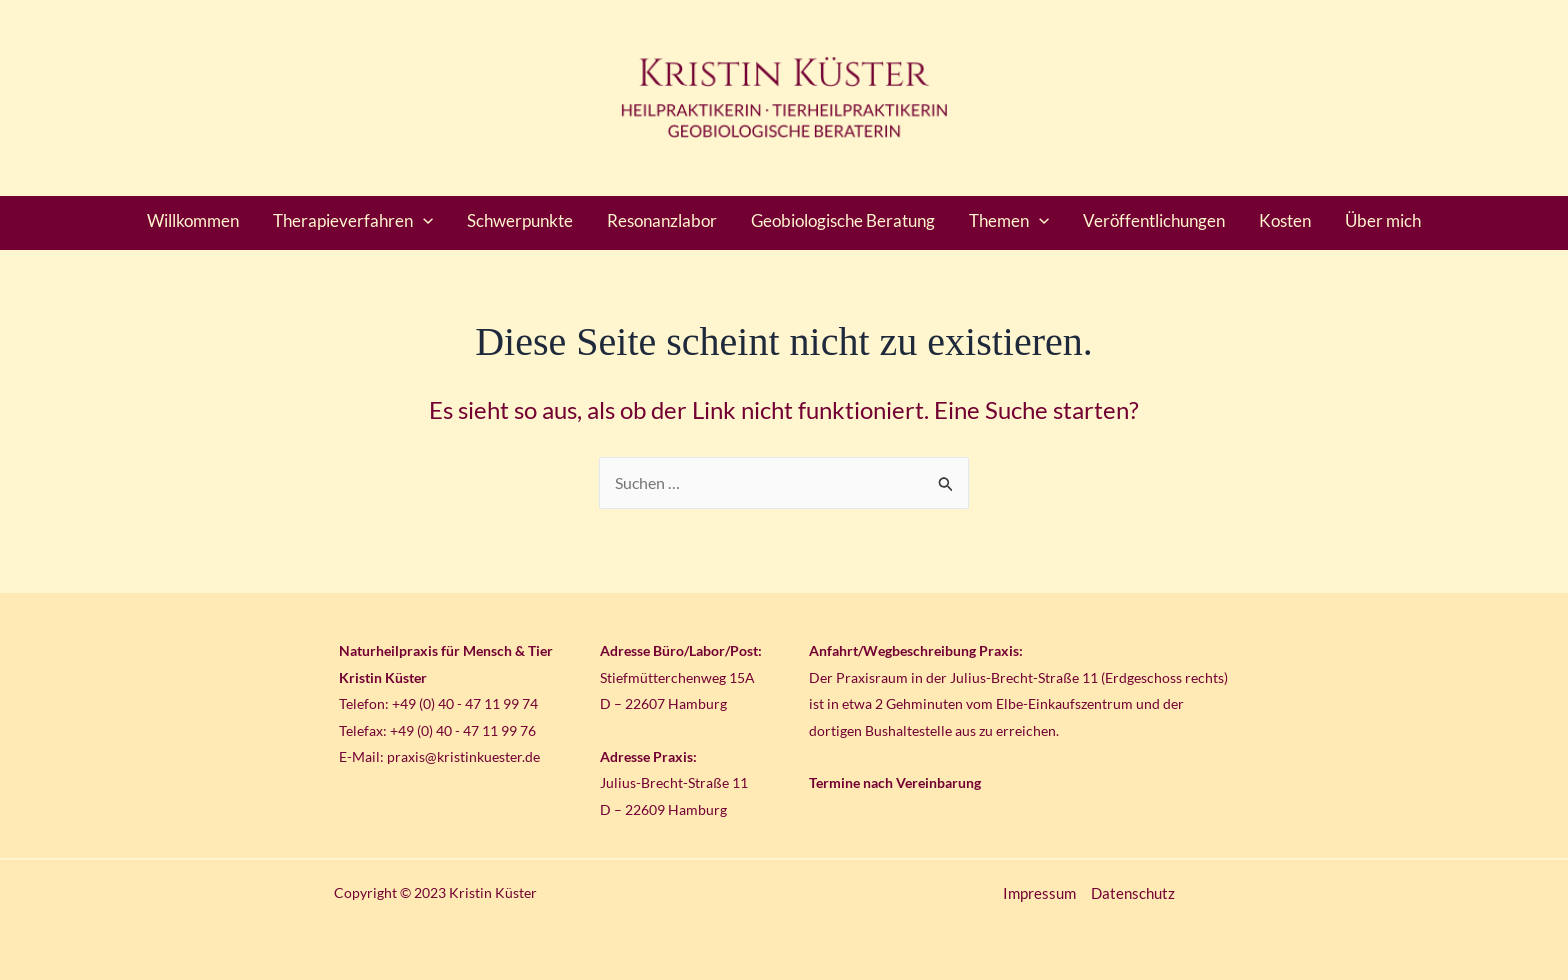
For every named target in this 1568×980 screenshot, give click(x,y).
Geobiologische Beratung (843, 220)
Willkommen (193, 220)
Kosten (1285, 220)
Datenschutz (1133, 893)
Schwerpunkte (520, 220)
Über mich (1383, 220)
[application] (423, 221)
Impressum (1039, 893)
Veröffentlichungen (1154, 220)
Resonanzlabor (662, 220)
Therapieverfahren (353, 221)
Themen (1009, 221)
